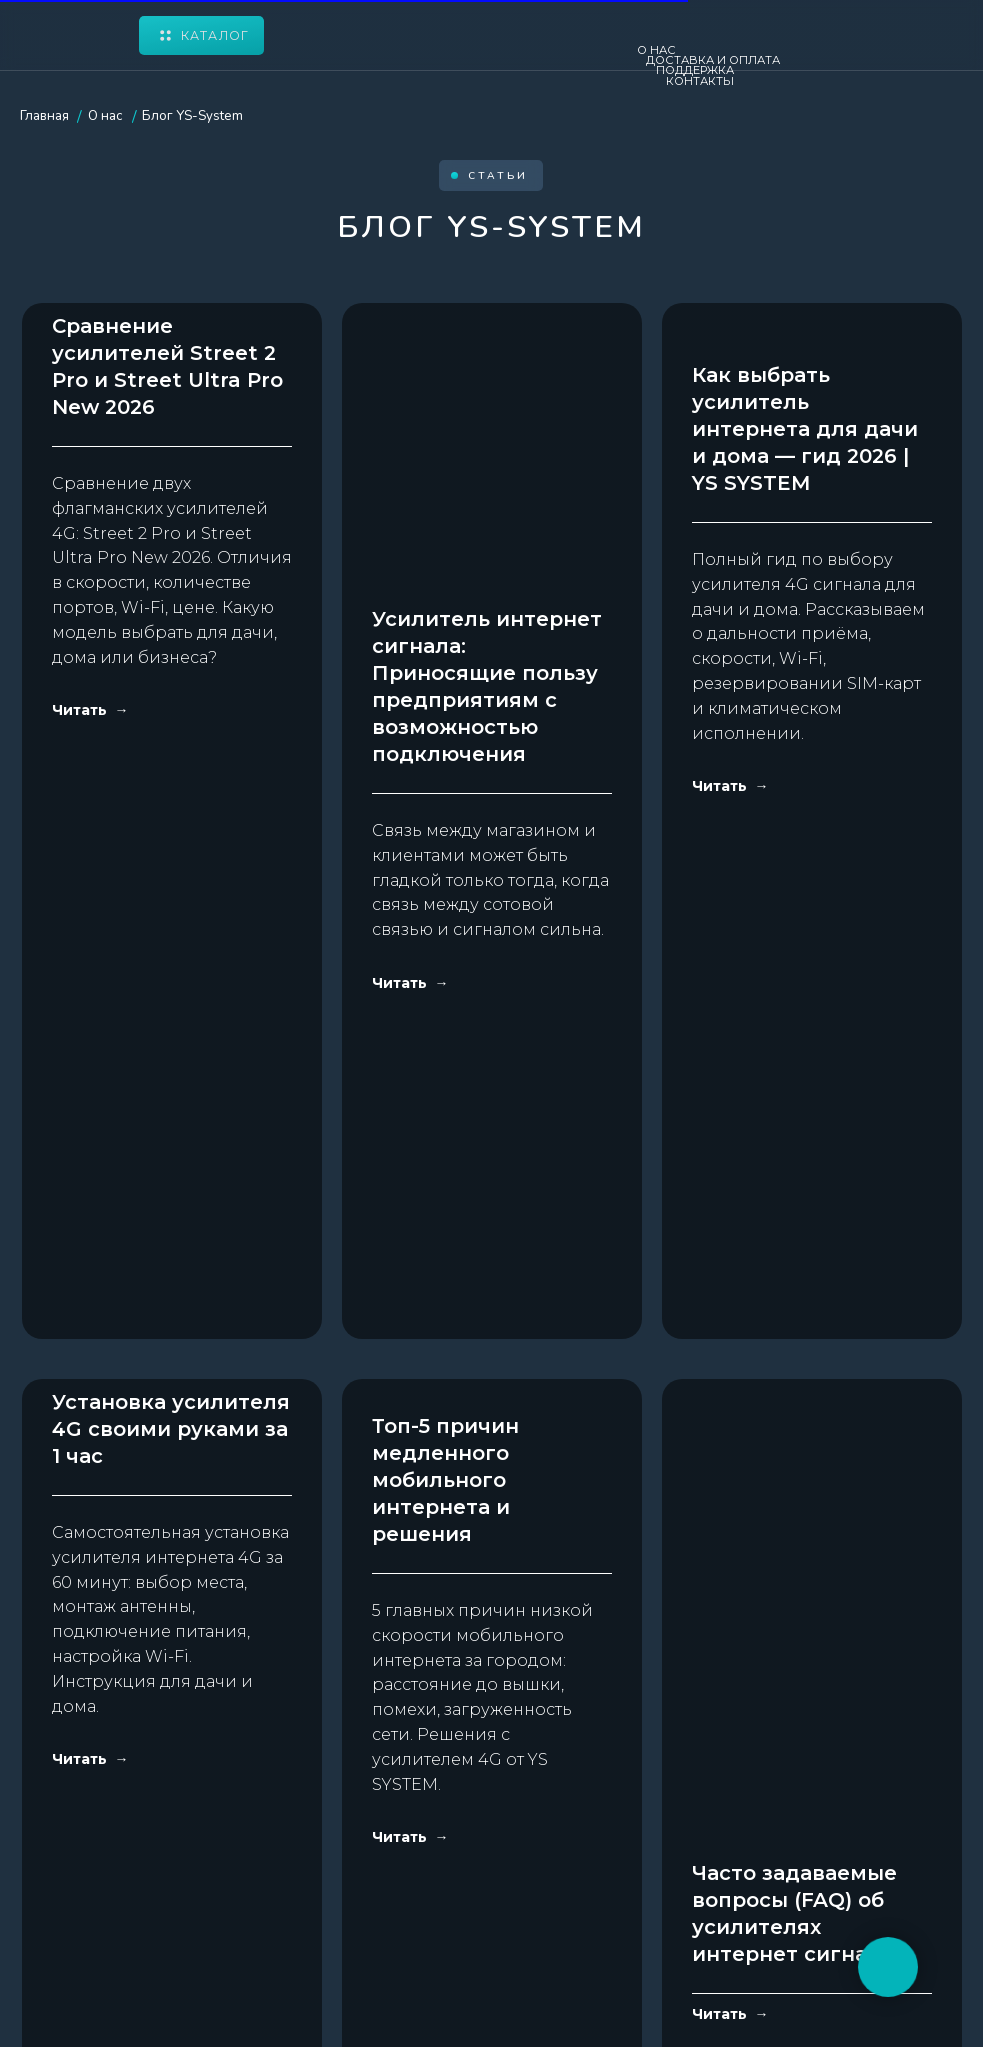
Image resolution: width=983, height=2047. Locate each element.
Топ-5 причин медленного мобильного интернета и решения (445, 1221)
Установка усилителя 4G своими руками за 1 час (171, 1248)
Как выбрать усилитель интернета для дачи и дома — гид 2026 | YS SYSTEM (805, 675)
